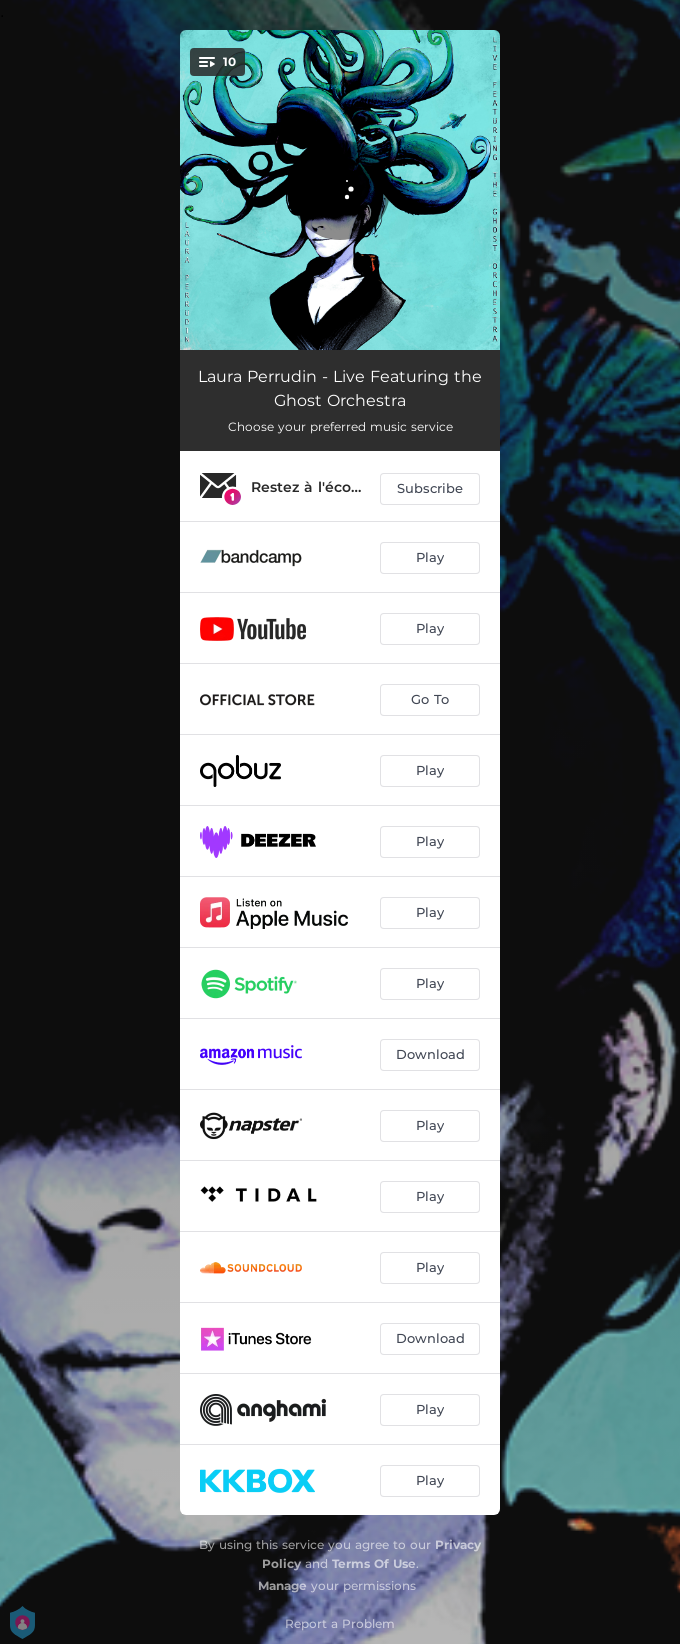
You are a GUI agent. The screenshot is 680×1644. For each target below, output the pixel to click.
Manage (282, 1585)
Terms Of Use (374, 1563)
